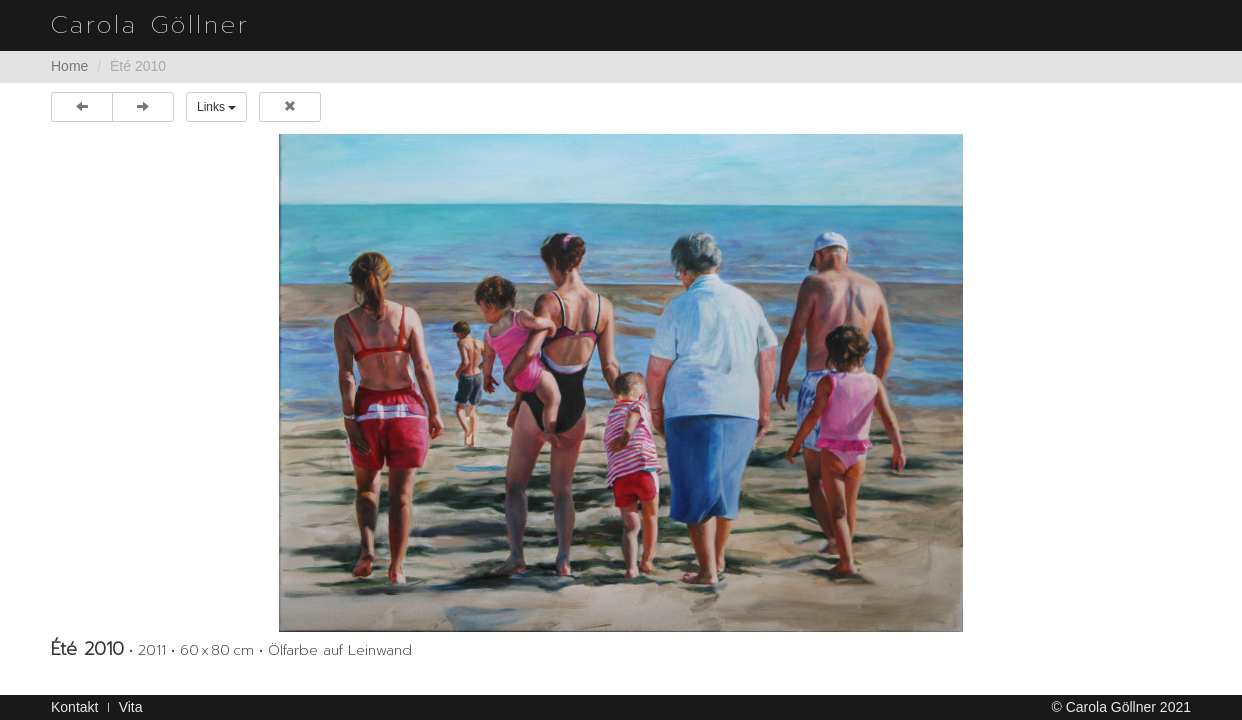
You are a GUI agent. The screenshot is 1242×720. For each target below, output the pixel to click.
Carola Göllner (150, 25)
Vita (131, 707)
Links (216, 107)
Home (69, 66)
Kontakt (74, 707)
